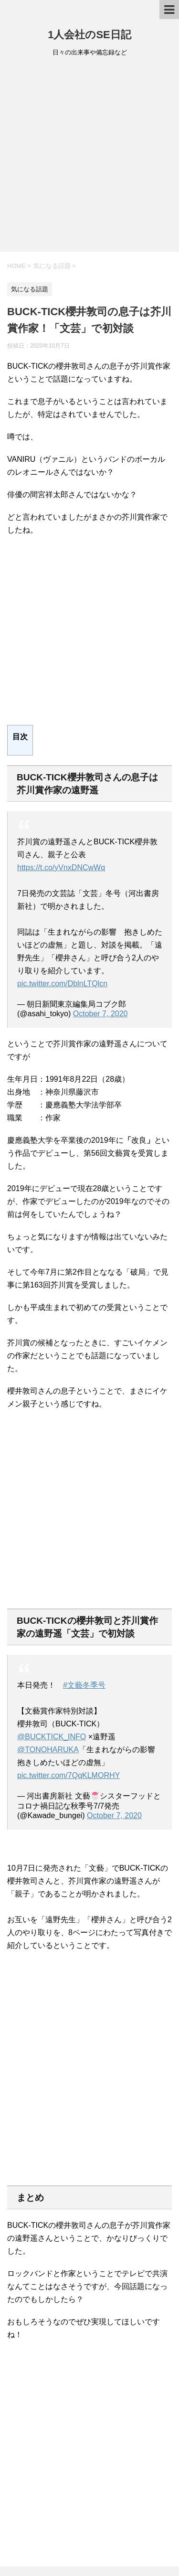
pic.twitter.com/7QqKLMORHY (68, 1775)
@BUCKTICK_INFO (51, 1737)
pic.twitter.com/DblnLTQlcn (62, 983)
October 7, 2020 (100, 1014)
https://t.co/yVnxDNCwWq (61, 867)
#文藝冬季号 (84, 1685)
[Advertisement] (89, 157)
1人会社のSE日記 (89, 35)
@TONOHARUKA (48, 1750)
